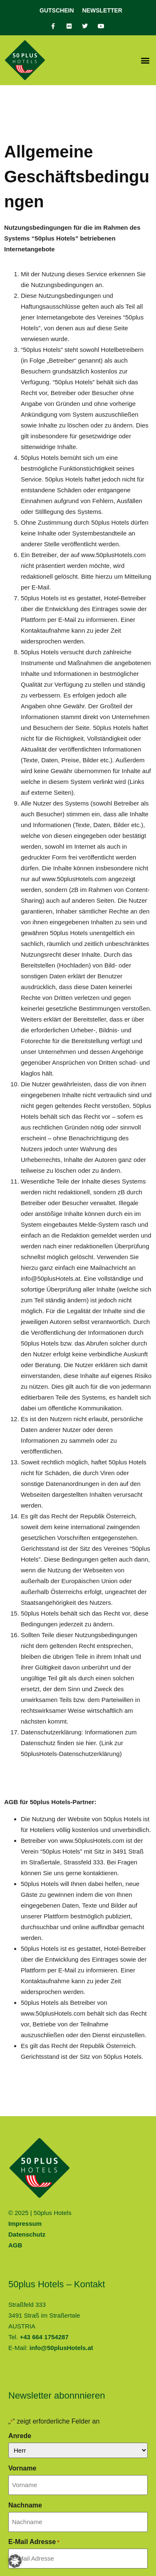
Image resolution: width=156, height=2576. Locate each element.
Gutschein (57, 10)
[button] (145, 60)
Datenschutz (26, 2234)
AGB (15, 2245)
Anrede (19, 2436)
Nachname (25, 2505)
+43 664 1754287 (44, 2336)
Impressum (25, 2223)
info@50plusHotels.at (61, 2347)
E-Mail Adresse (33, 2542)
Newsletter (102, 10)
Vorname (22, 2468)
